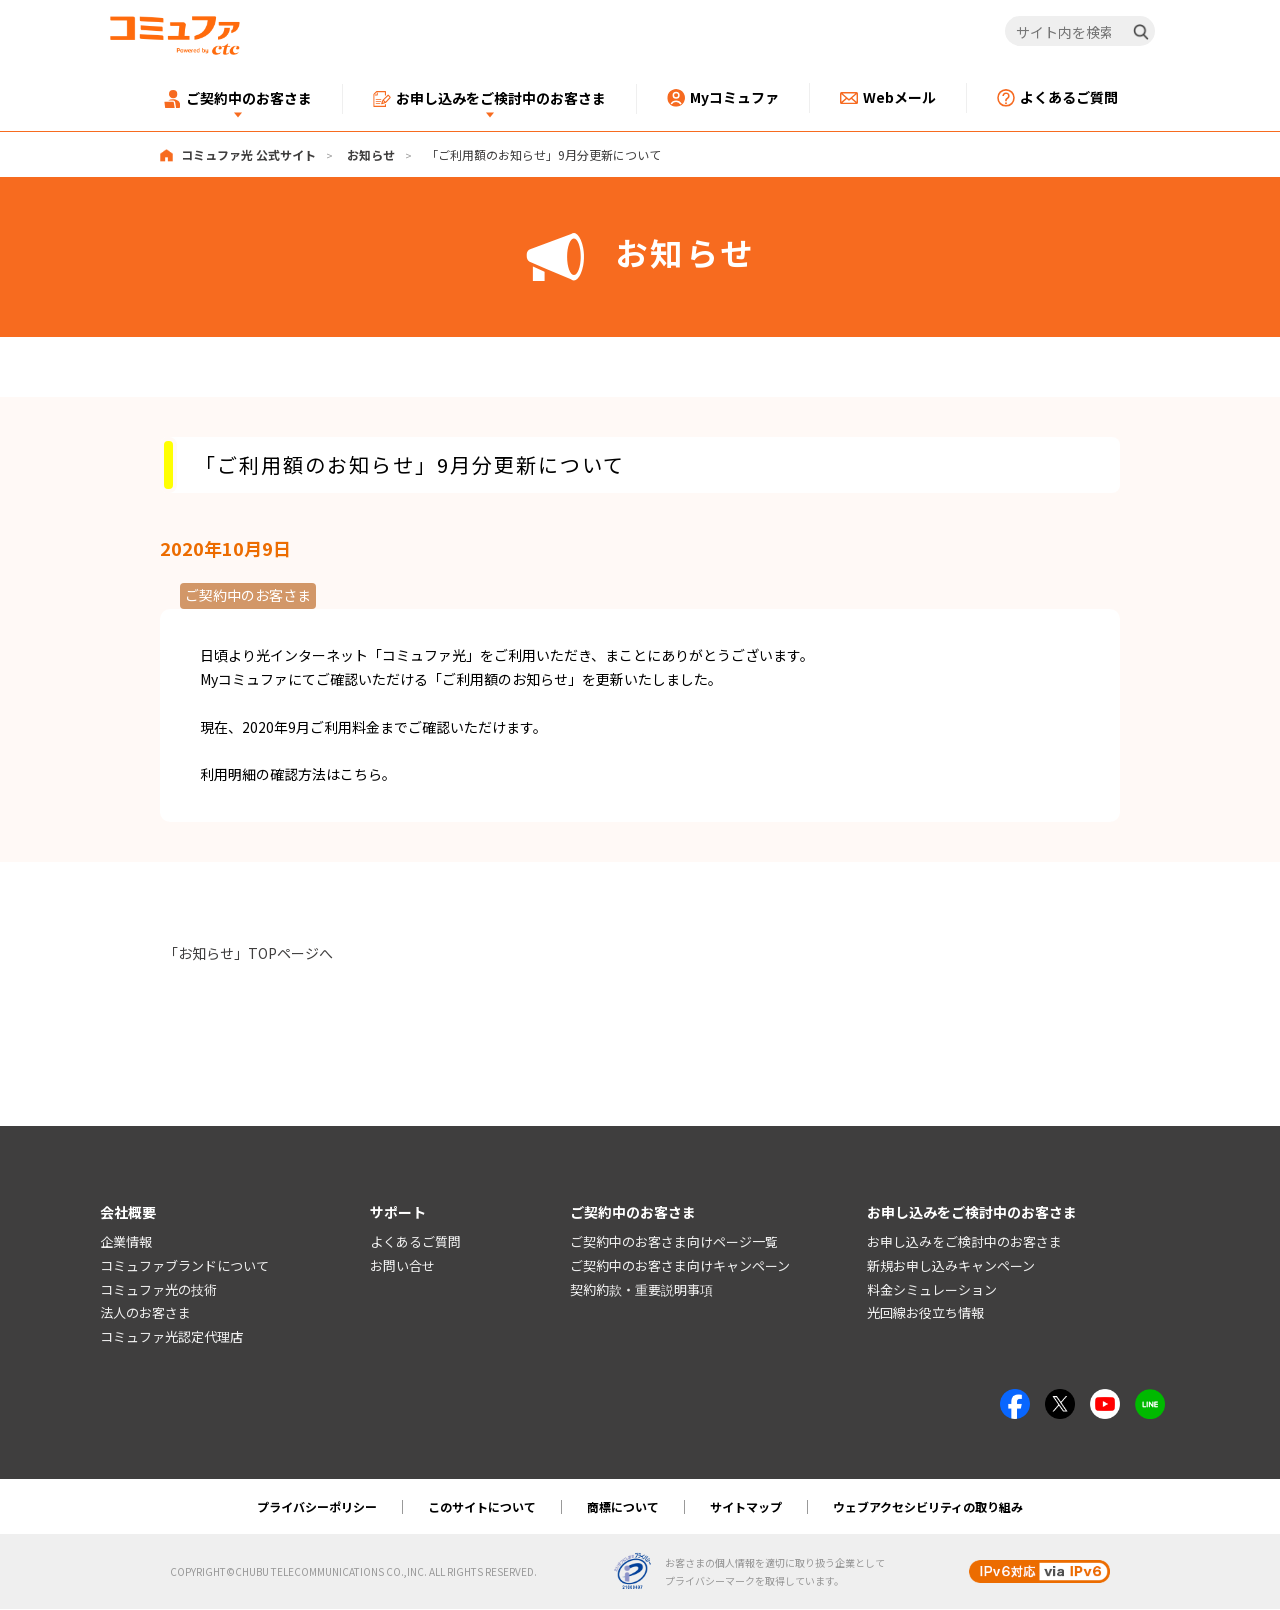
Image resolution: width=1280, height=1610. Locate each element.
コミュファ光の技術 (158, 1289)
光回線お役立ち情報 (925, 1313)
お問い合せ (402, 1265)
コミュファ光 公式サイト (248, 154)
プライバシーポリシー (317, 1507)
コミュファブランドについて (184, 1265)
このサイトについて (482, 1507)
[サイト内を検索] (1080, 32)
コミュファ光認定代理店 (171, 1337)
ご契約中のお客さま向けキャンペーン (680, 1265)
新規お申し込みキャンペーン (951, 1265)
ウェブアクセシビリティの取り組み (928, 1507)
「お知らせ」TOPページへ (248, 953)
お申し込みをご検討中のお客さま (964, 1242)
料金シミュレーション (932, 1289)
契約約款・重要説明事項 (641, 1289)
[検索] (1141, 32)
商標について (623, 1507)
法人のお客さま (145, 1313)
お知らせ (371, 154)
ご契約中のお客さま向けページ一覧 (674, 1242)
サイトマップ (746, 1507)
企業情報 (126, 1242)
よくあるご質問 (415, 1242)
